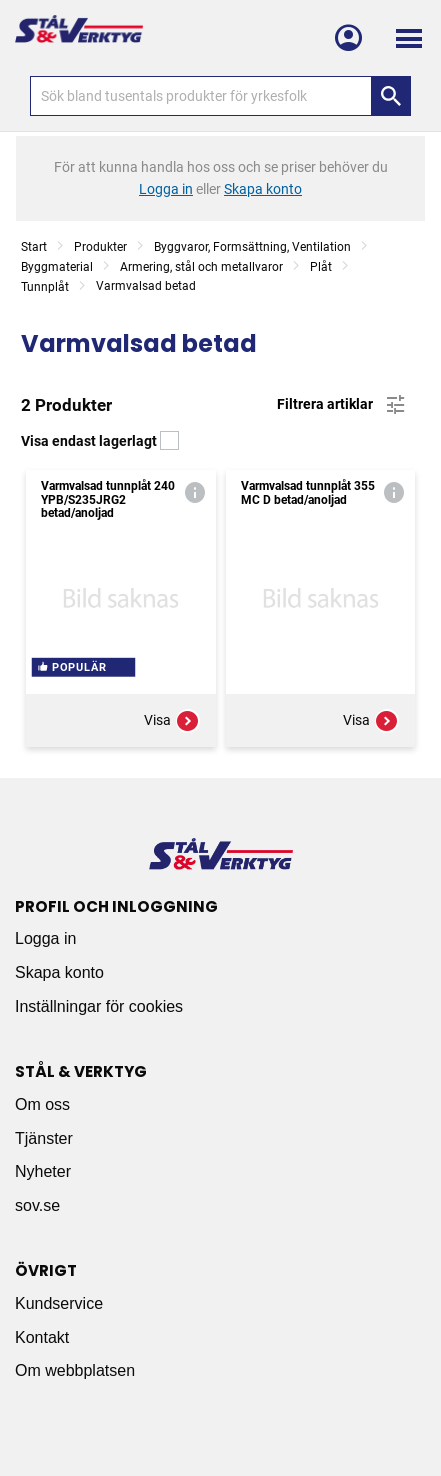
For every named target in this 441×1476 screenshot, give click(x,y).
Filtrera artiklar (342, 405)
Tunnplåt (45, 287)
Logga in (45, 938)
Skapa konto (59, 972)
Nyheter (43, 1171)
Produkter (100, 247)
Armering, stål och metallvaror (201, 267)
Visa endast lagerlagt (100, 441)
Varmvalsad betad (146, 286)
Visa (172, 721)
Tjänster (44, 1138)
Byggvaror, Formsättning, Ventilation (252, 247)
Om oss (42, 1104)
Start (34, 247)
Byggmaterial (57, 267)
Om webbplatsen (75, 1370)
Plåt (321, 267)
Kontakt (42, 1337)
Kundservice (59, 1303)
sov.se (37, 1205)
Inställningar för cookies (99, 1006)
